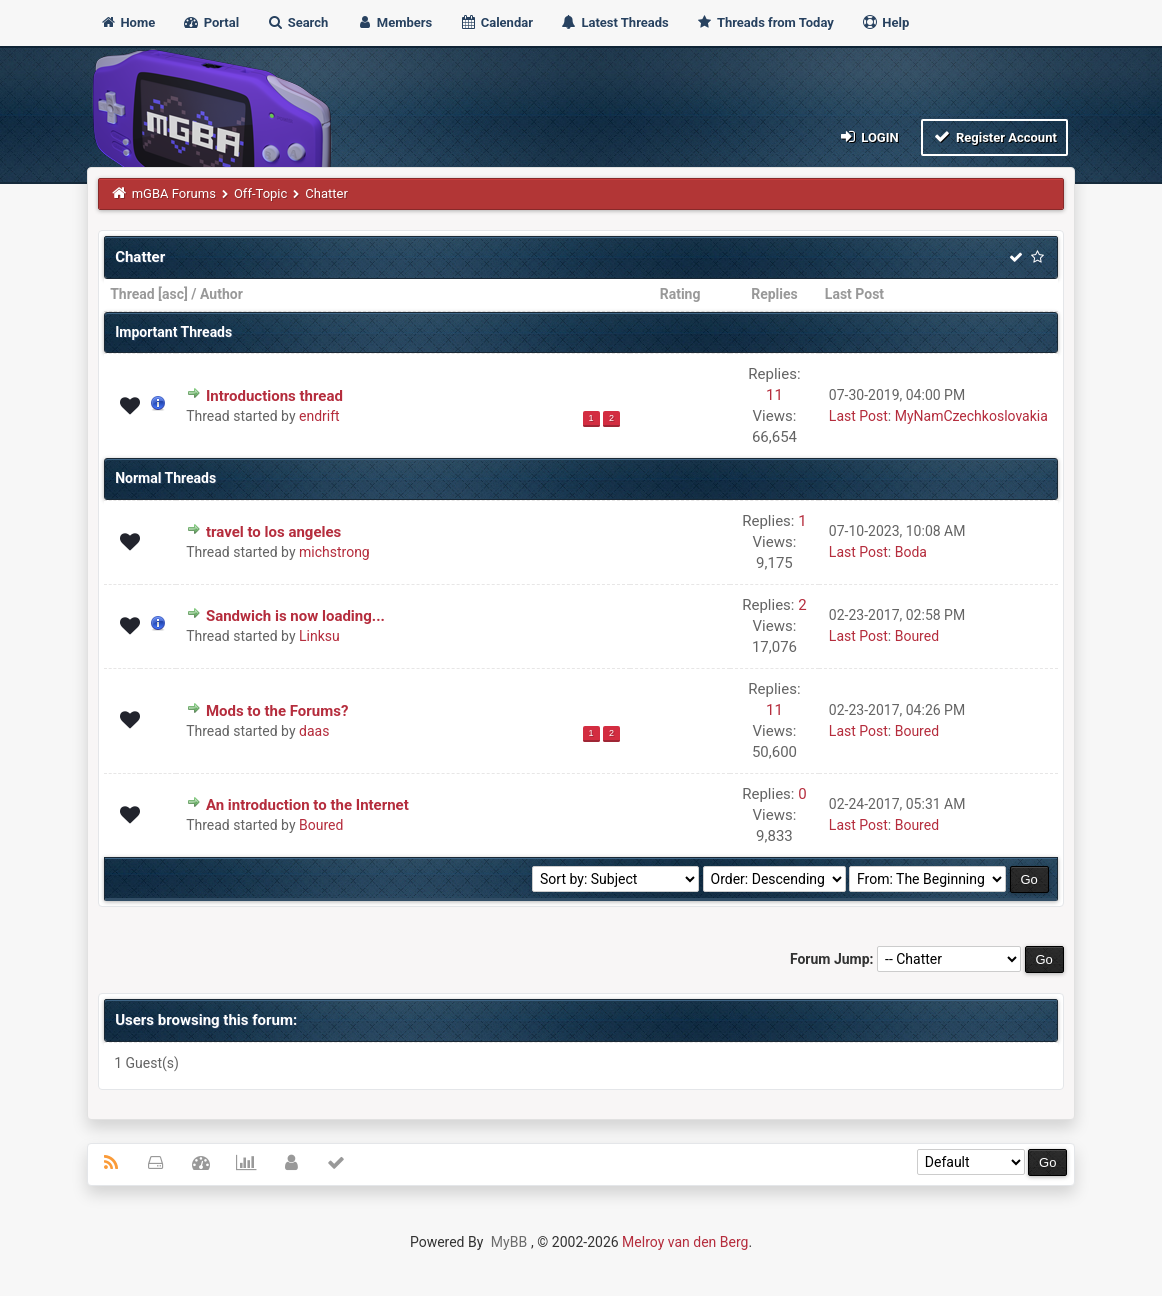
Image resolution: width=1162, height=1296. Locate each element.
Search (297, 22)
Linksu (319, 636)
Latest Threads (614, 22)
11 (774, 395)
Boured (917, 636)
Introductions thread (274, 396)
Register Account (994, 136)
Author (221, 294)
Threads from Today (765, 22)
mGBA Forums (174, 193)
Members (394, 22)
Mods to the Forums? (277, 711)
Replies (774, 294)
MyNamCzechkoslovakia (971, 416)
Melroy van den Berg (685, 1242)
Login (867, 136)
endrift (319, 416)
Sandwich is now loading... (295, 616)
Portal (210, 22)
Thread (132, 294)
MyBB (509, 1242)
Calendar (495, 22)
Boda (911, 552)
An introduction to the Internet (307, 805)
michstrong (334, 552)
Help (885, 22)
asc (173, 294)
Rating (680, 294)
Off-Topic (260, 193)
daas (314, 731)
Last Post (854, 294)
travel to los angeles (273, 532)
